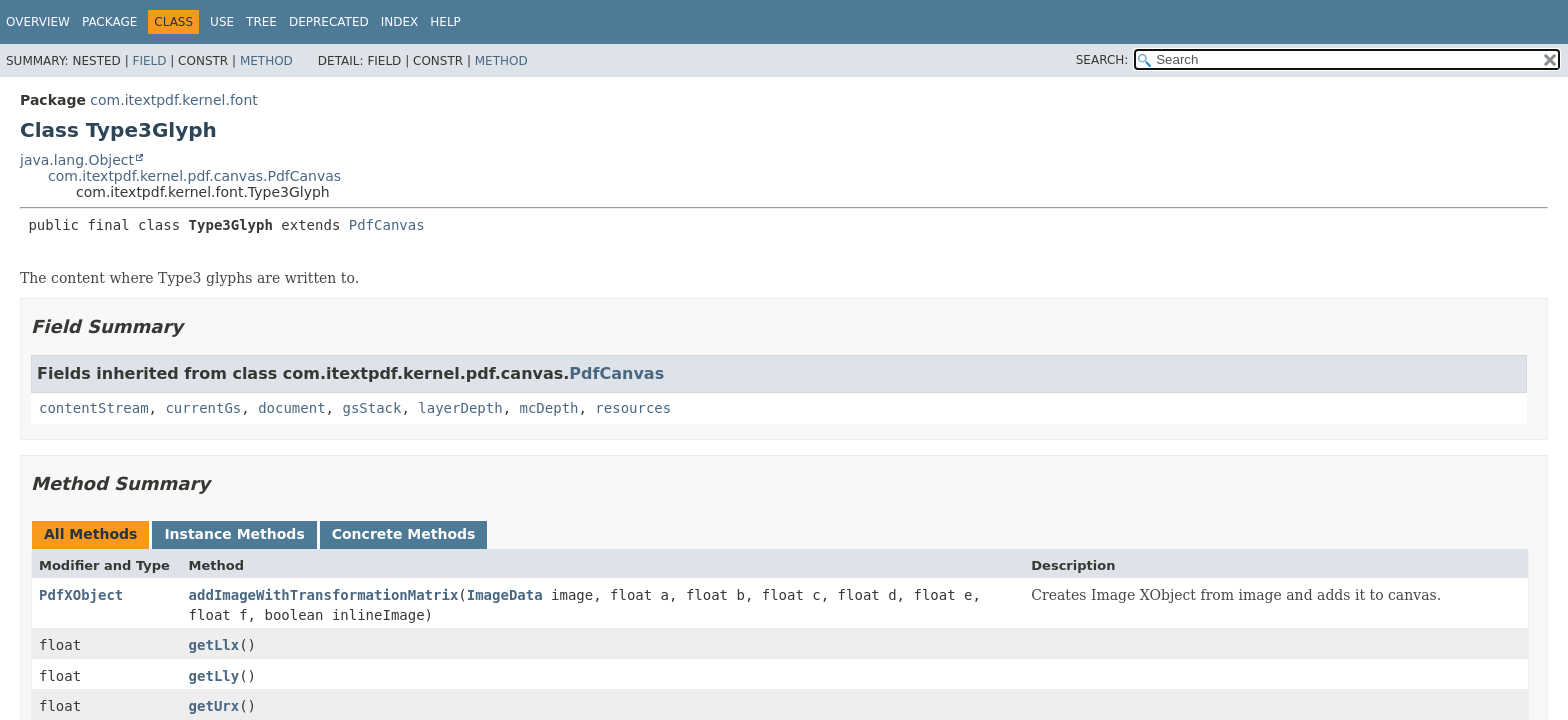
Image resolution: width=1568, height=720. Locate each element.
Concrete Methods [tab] (404, 534)
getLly (214, 676)
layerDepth (460, 408)
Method (266, 61)
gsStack (371, 408)
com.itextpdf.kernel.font (173, 100)
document (291, 408)
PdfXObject (81, 595)
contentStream (94, 408)
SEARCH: (1102, 60)
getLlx (214, 645)
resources (633, 408)
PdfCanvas (387, 225)
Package (109, 22)
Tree (261, 22)
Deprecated (329, 22)
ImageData (505, 595)
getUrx (214, 706)
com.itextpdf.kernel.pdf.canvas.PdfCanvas (194, 176)
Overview (38, 22)
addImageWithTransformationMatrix (324, 595)
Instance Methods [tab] (234, 534)
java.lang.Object (77, 160)
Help (445, 22)
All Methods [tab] (90, 534)
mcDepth (548, 408)
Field (149, 61)
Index (400, 22)
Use (222, 22)
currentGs (203, 408)
